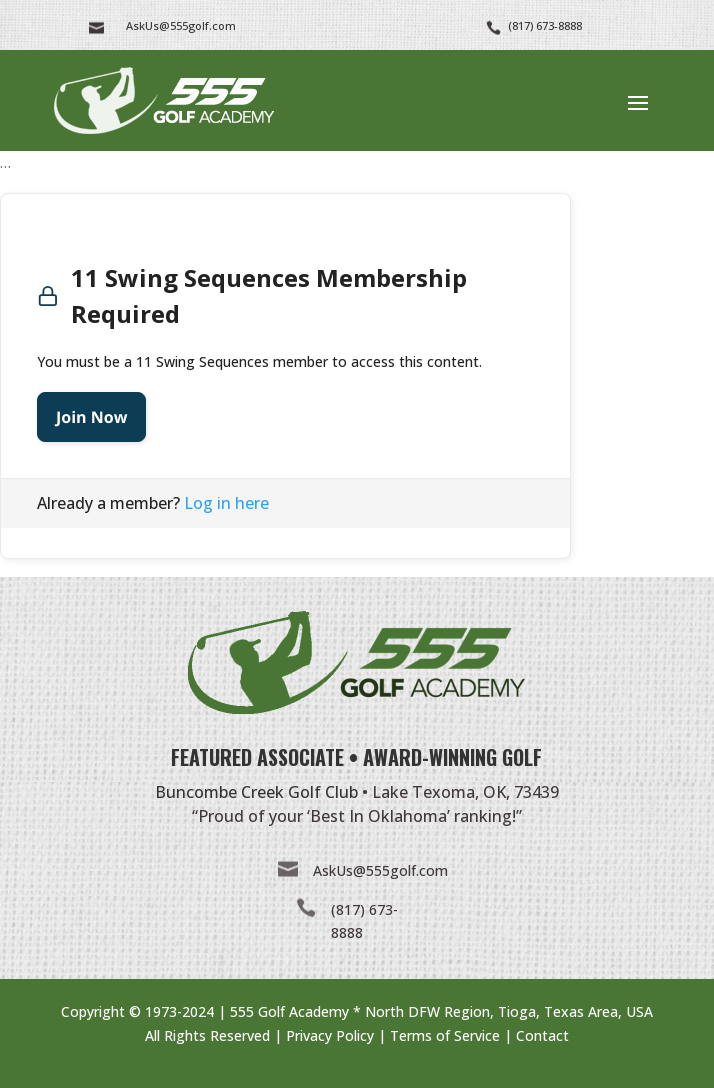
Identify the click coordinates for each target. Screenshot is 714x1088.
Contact (542, 1035)
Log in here (226, 503)
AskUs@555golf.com (380, 870)
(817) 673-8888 (545, 25)
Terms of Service (445, 1035)
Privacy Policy (330, 1035)
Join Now (91, 417)
